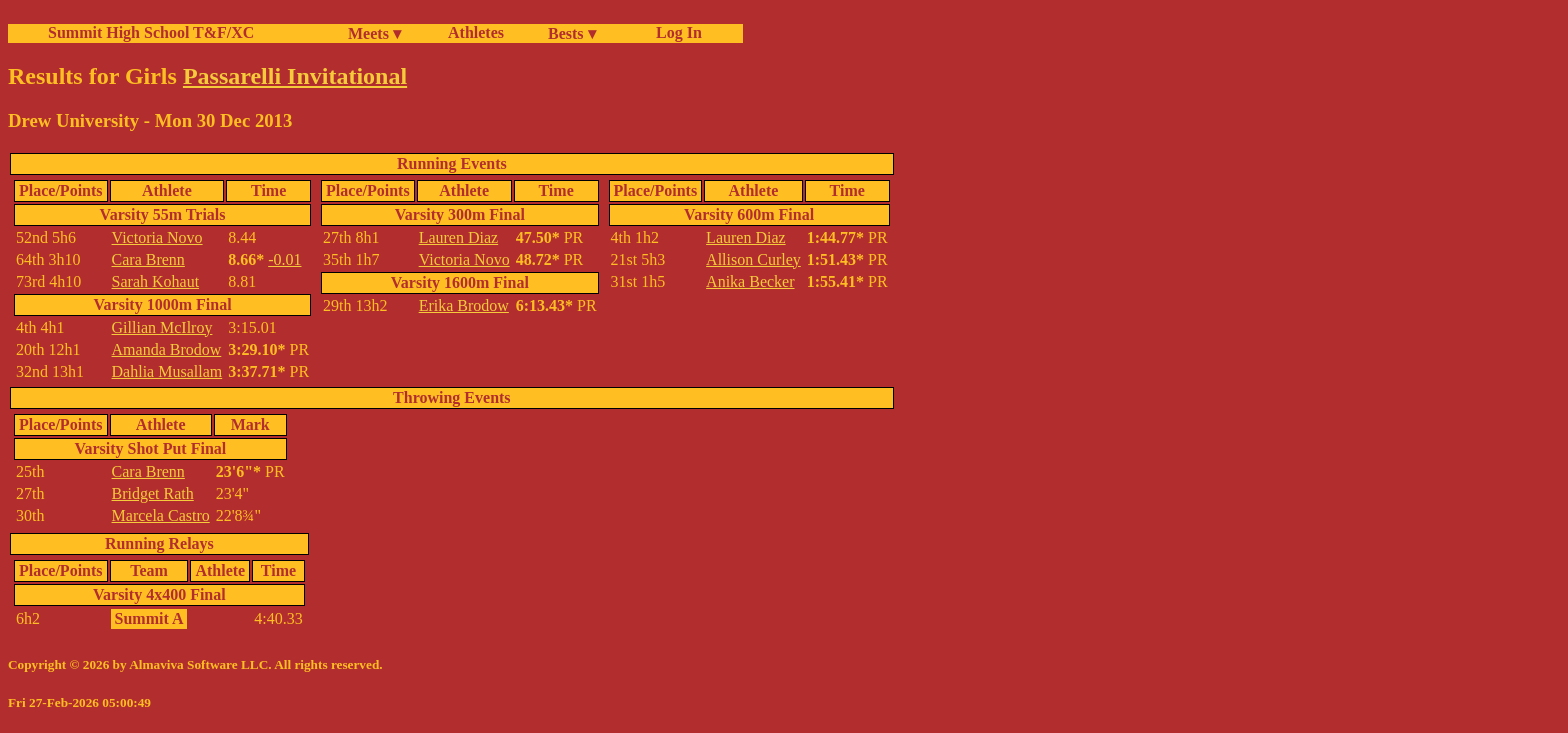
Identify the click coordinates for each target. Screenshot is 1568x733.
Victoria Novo (157, 237)
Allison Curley (753, 259)
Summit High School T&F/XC (151, 32)
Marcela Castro (161, 515)
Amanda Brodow (167, 349)
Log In (675, 32)
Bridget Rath (153, 493)
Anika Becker (750, 281)
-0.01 (284, 259)
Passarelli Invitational (295, 76)
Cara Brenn (148, 259)
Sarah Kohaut (156, 281)
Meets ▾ (374, 33)
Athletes (476, 32)
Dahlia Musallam (167, 371)
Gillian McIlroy (162, 327)
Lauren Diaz (459, 237)
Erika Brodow (464, 305)
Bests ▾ (572, 33)
